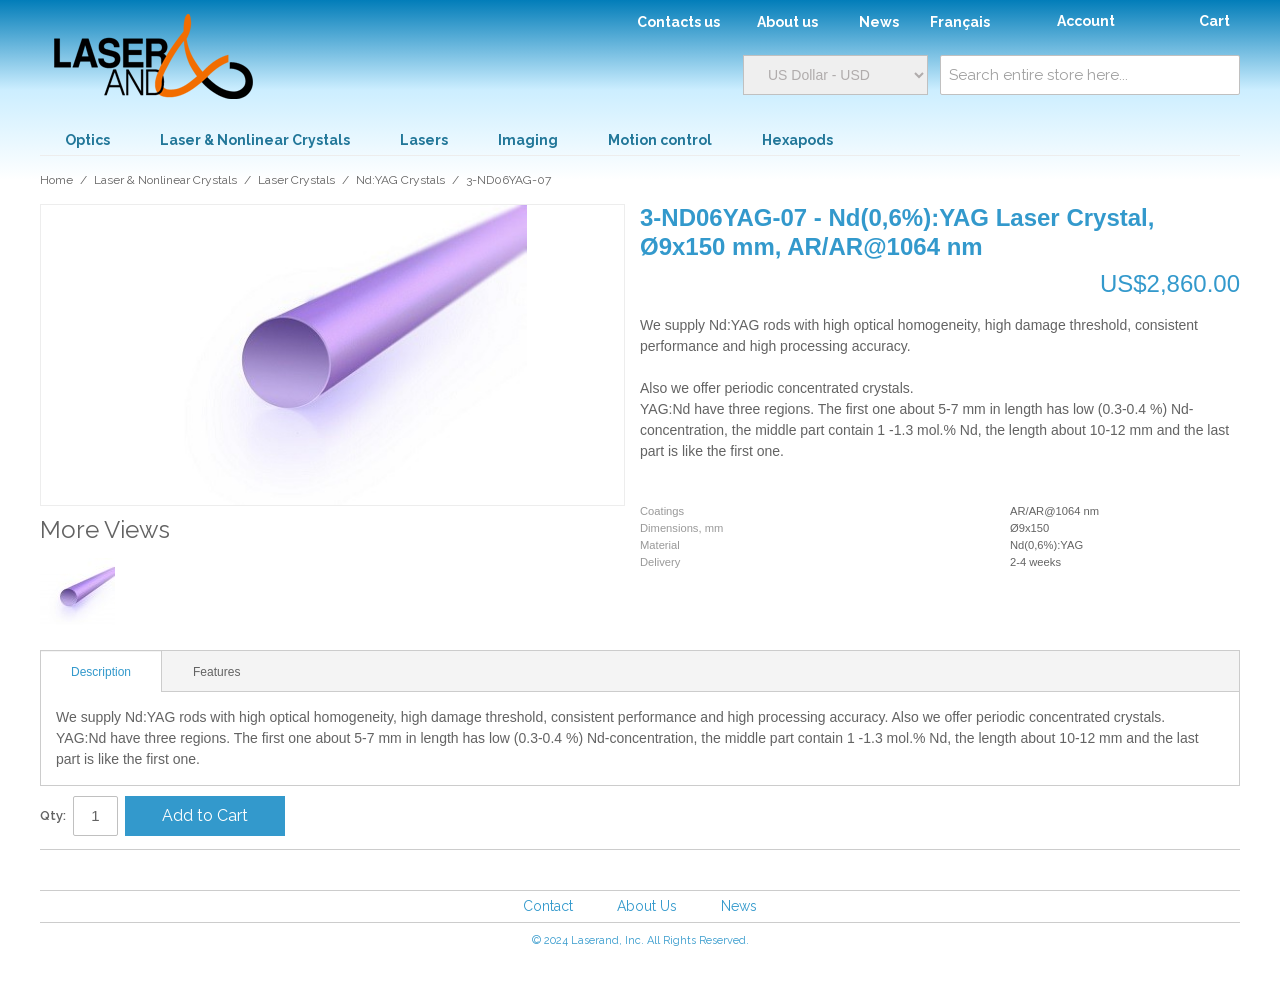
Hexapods (797, 140)
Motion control (660, 140)
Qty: (53, 815)
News (739, 906)
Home (56, 180)
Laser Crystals (296, 180)
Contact (548, 906)
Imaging (528, 140)
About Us (647, 906)
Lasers (424, 140)
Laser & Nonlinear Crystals (255, 140)
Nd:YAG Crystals (400, 180)
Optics (87, 140)
